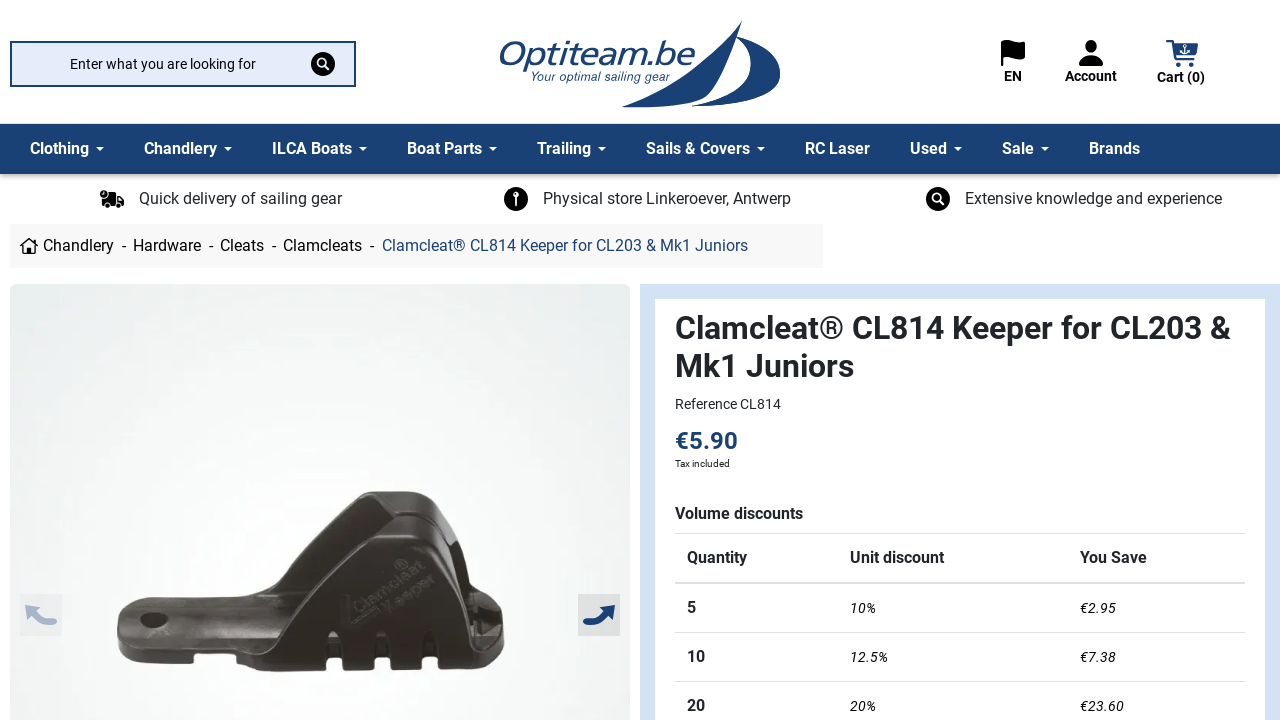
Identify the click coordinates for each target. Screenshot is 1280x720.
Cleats (242, 245)
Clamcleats (322, 245)
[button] (1182, 64)
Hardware (167, 245)
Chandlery (78, 245)
